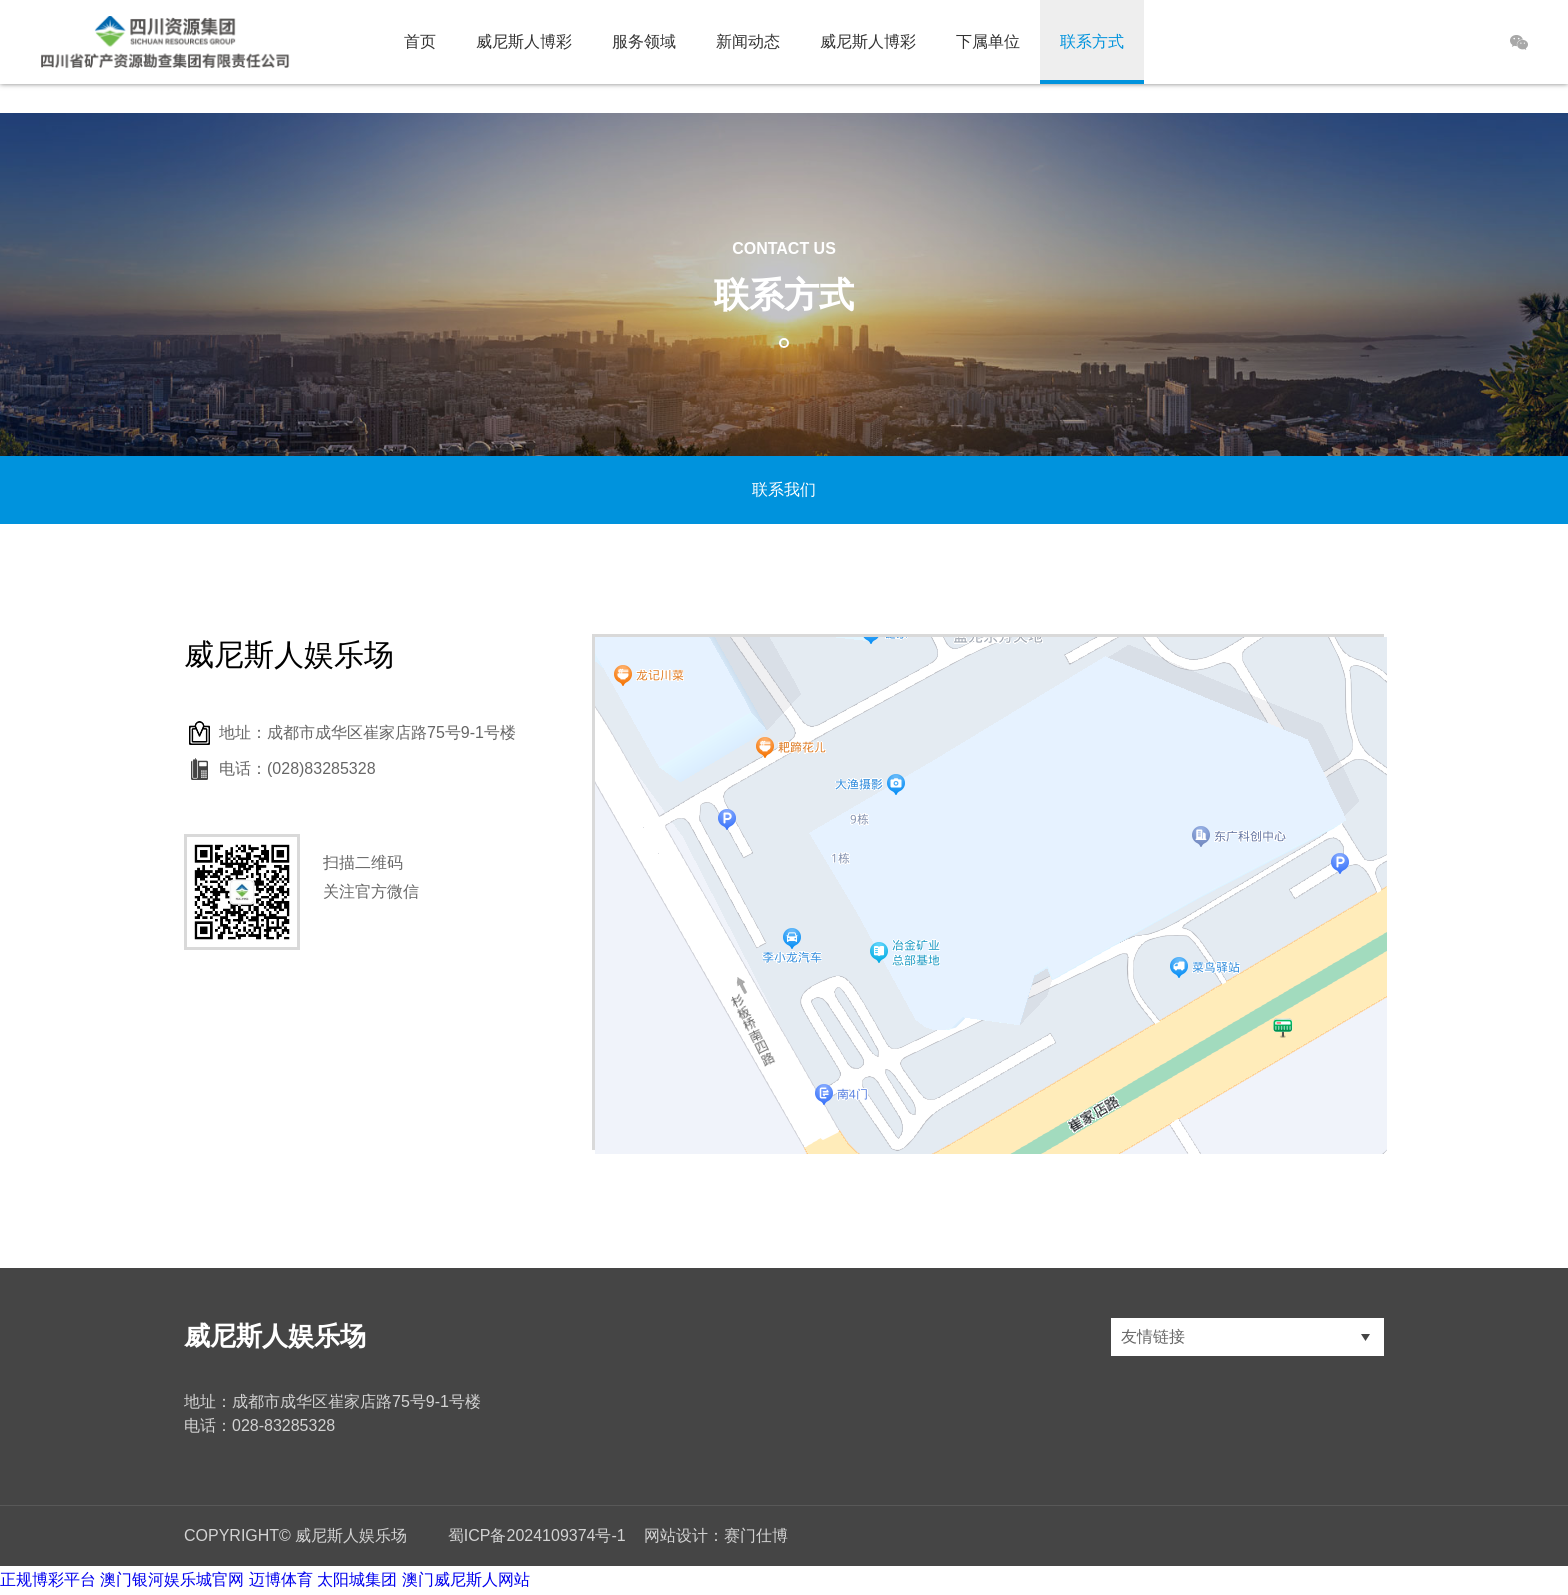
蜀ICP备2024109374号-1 (537, 1535)
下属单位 (988, 41)
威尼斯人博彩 (524, 41)
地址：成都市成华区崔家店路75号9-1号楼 (367, 732)
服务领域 (644, 41)
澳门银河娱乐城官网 (172, 1579)
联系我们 (784, 489)
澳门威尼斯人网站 (466, 1579)
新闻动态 (748, 41)
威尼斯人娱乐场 (275, 1336)
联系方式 (1092, 41)
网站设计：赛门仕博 (716, 1535)
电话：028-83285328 (259, 1425)
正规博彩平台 (48, 1579)
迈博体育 (281, 1579)
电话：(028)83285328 (297, 768)
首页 (420, 41)
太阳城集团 (357, 1579)
